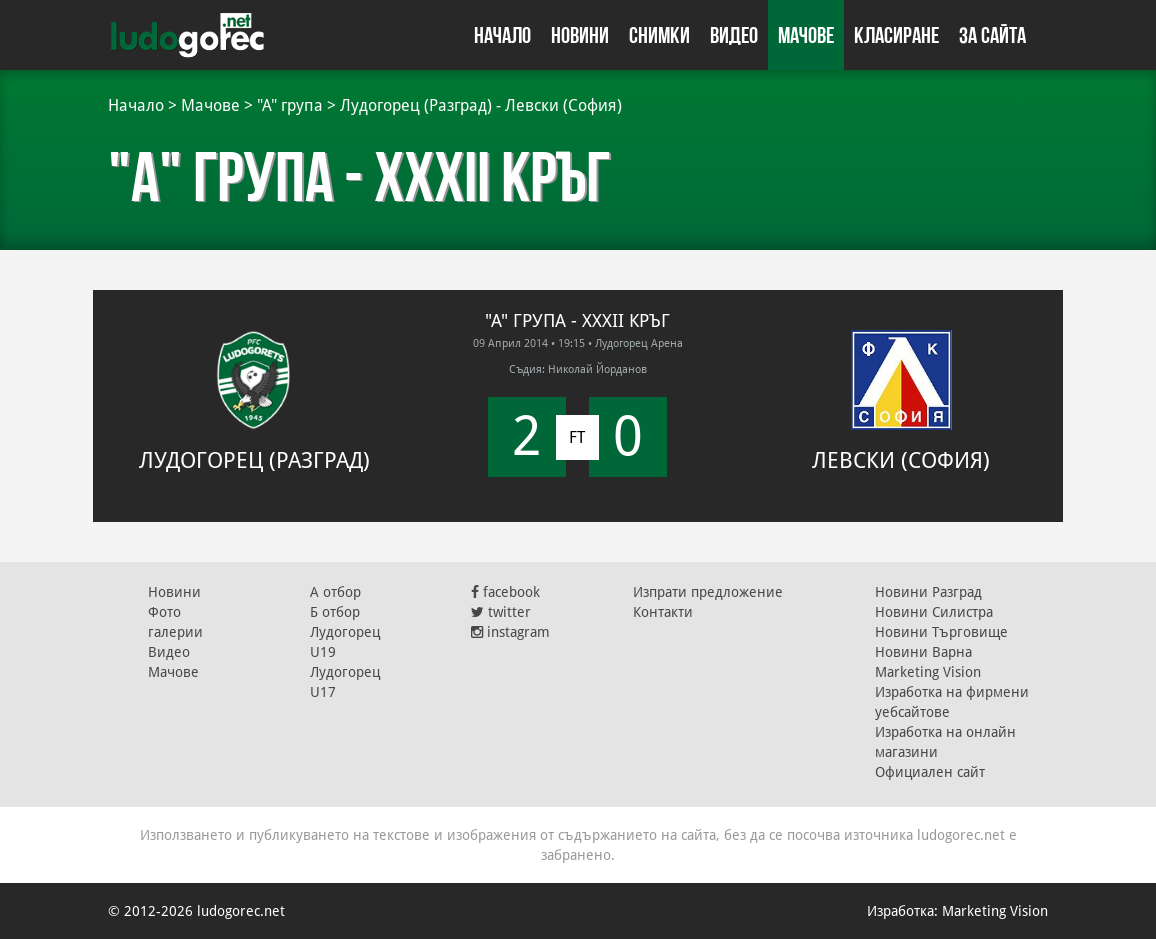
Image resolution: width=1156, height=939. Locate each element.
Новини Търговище (941, 632)
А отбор (335, 592)
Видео (734, 35)
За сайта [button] (992, 35)
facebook (505, 592)
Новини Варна (923, 652)
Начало (502, 35)
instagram (510, 632)
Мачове (806, 35)
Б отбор (335, 612)
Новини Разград (928, 592)
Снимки (659, 35)
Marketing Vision (928, 672)
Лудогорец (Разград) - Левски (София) (481, 105)
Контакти (663, 612)
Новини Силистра (934, 612)
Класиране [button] (896, 35)
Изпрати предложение (708, 592)
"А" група (290, 105)
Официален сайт (930, 772)
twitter (501, 612)
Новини (580, 35)
